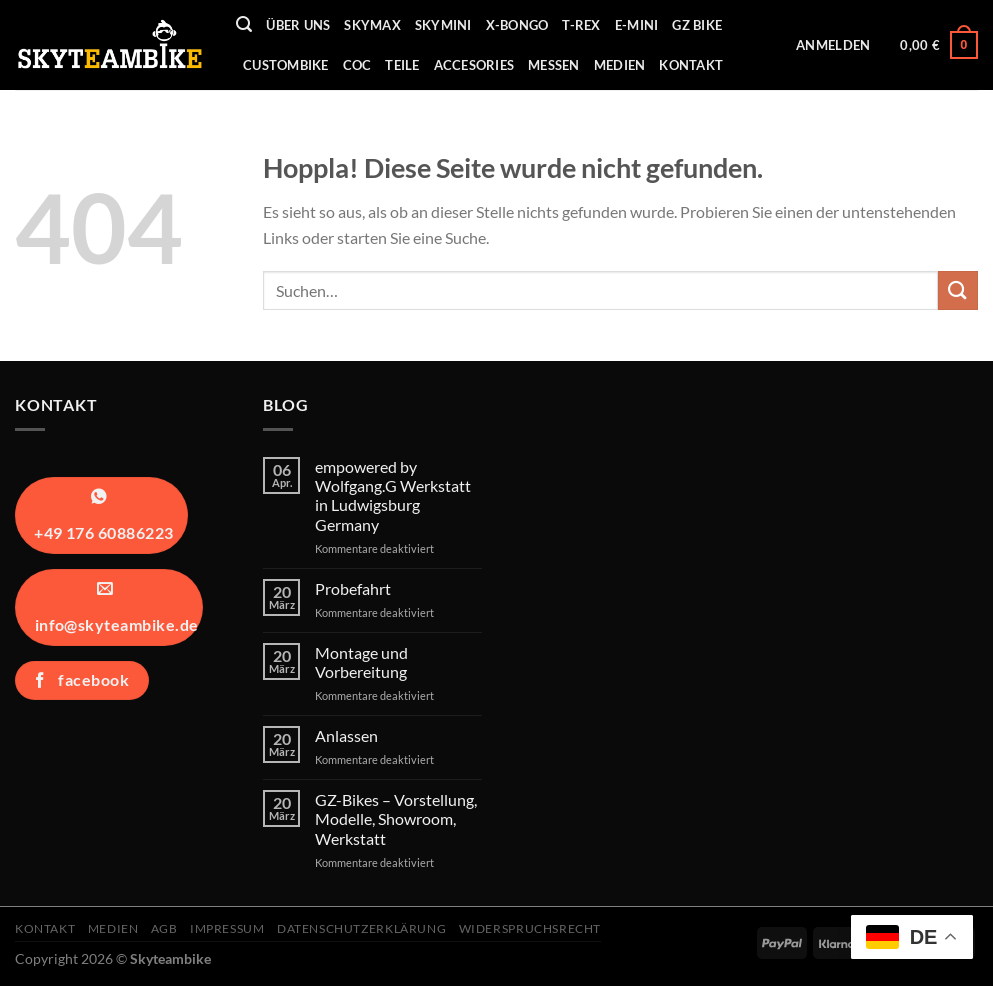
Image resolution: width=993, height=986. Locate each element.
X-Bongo (517, 25)
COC (357, 65)
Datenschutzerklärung (361, 928)
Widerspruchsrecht (530, 928)
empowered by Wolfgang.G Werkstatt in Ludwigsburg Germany (393, 495)
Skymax (372, 25)
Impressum (227, 928)
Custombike (286, 65)
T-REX (581, 25)
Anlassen (346, 735)
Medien (620, 65)
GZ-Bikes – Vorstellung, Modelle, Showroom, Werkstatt (396, 818)
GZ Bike (697, 25)
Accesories (474, 65)
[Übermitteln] (958, 290)
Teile (402, 65)
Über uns (298, 25)
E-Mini (637, 25)
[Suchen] (244, 24)
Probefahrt (353, 588)
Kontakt (691, 65)
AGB (164, 928)
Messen (554, 65)
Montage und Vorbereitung (361, 662)
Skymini (443, 25)
